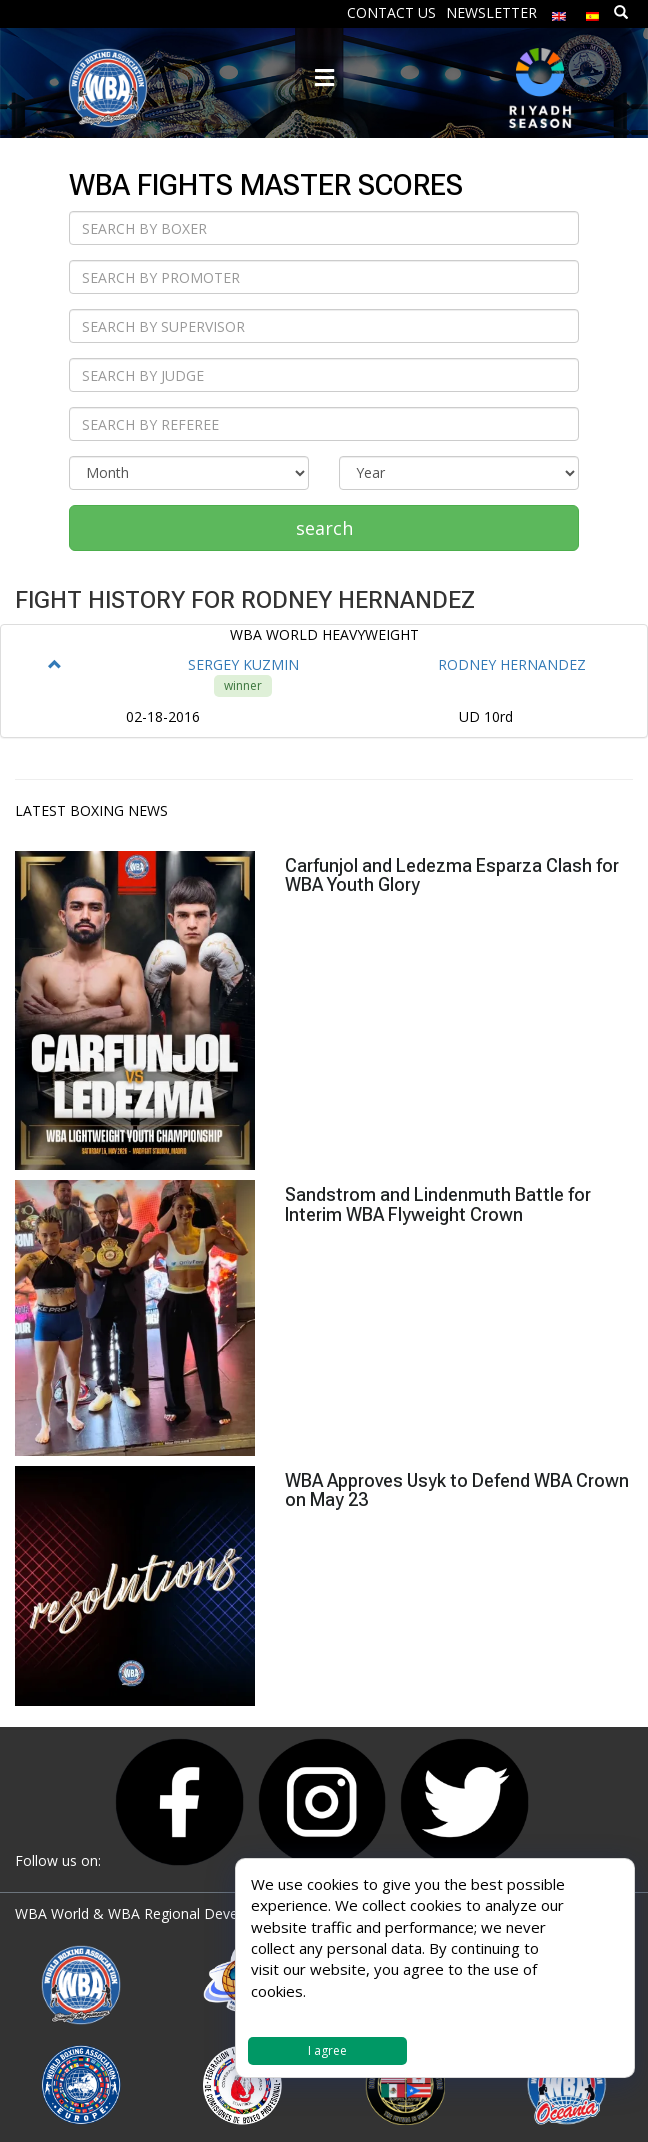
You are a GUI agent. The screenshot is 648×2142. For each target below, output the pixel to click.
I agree (327, 2050)
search (324, 528)
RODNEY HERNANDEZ (512, 664)
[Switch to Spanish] (593, 11)
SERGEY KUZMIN (243, 664)
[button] (55, 664)
